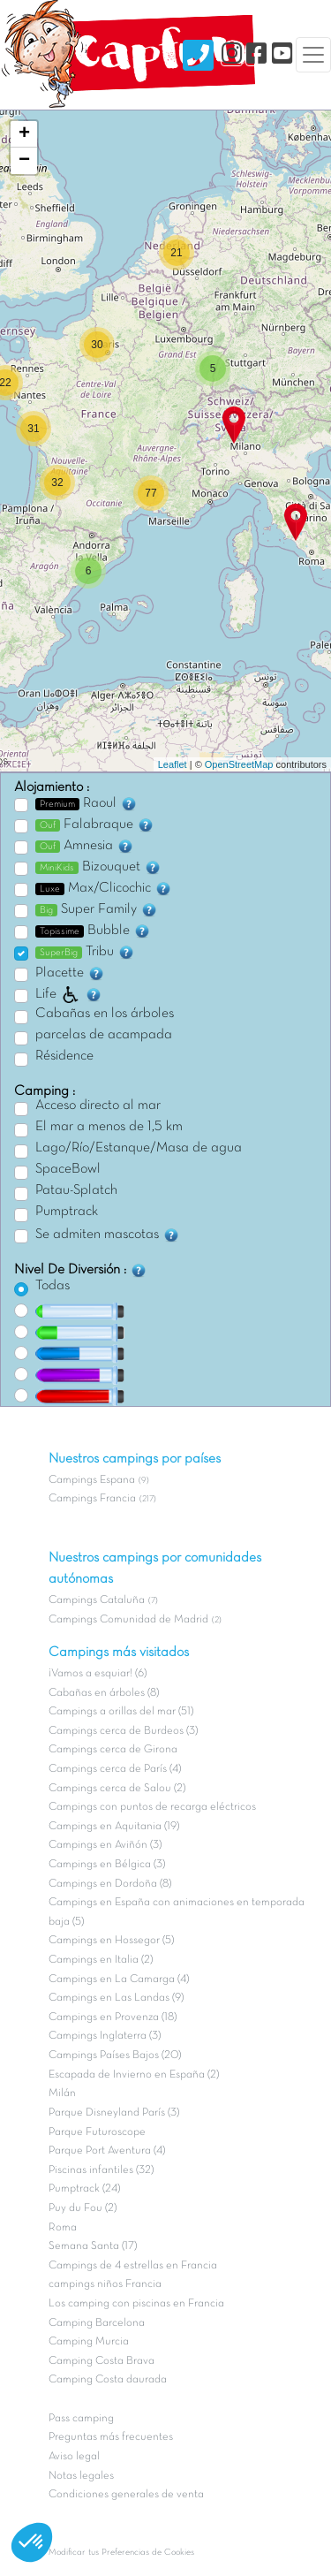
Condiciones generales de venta (126, 2494)
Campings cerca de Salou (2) (117, 1788)
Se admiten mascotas (107, 1234)
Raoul (86, 803)
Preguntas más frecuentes (111, 2437)
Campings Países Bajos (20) (115, 2055)
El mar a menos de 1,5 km (109, 1127)
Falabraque (94, 824)
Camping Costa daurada (108, 2380)
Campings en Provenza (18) (113, 2017)
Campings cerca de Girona (113, 1749)
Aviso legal (74, 2456)
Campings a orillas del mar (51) (121, 1711)
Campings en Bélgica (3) (107, 1864)
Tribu (85, 952)
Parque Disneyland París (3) (114, 2113)
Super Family (96, 909)
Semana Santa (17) (93, 2246)
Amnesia (84, 846)
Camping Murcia (89, 2342)
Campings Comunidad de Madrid (128, 1620)
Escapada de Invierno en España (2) (134, 2075)
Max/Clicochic (103, 888)
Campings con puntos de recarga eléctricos (152, 1807)
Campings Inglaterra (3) (105, 2036)
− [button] (24, 161)
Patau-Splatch (76, 1190)
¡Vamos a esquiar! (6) (98, 1673)
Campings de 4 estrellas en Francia (133, 2266)
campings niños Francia (105, 2284)
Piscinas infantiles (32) (101, 2170)
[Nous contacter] (198, 55)
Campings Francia (92, 1498)
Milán (62, 2093)
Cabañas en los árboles (104, 1013)
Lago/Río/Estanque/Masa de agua (138, 1148)
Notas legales (81, 2476)
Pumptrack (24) (84, 2189)
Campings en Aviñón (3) (105, 1845)
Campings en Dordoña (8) (110, 1884)
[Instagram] (232, 54)
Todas (52, 1286)
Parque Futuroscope (97, 2132)
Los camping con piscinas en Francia (136, 2304)
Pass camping (81, 2418)
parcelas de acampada (103, 1035)
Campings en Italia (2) (101, 1960)
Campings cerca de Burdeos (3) (123, 1731)
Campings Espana (92, 1480)
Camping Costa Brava (101, 2361)
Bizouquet (98, 867)
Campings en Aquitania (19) (114, 1826)
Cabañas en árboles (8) (104, 1693)
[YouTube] (282, 54)
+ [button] (24, 134)
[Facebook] (256, 54)
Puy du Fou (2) (83, 2208)
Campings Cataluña (97, 1600)
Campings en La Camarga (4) (119, 1979)
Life (68, 994)
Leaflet (172, 764)
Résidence (64, 1056)
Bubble (93, 930)
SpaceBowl (68, 1169)
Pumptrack (66, 1211)
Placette (70, 973)
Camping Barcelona (97, 2323)
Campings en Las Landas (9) (116, 1998)
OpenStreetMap (239, 764)
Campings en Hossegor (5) (111, 1940)
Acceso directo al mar (98, 1105)
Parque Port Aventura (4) (107, 2151)
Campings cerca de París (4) (115, 1769)
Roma (63, 2228)
